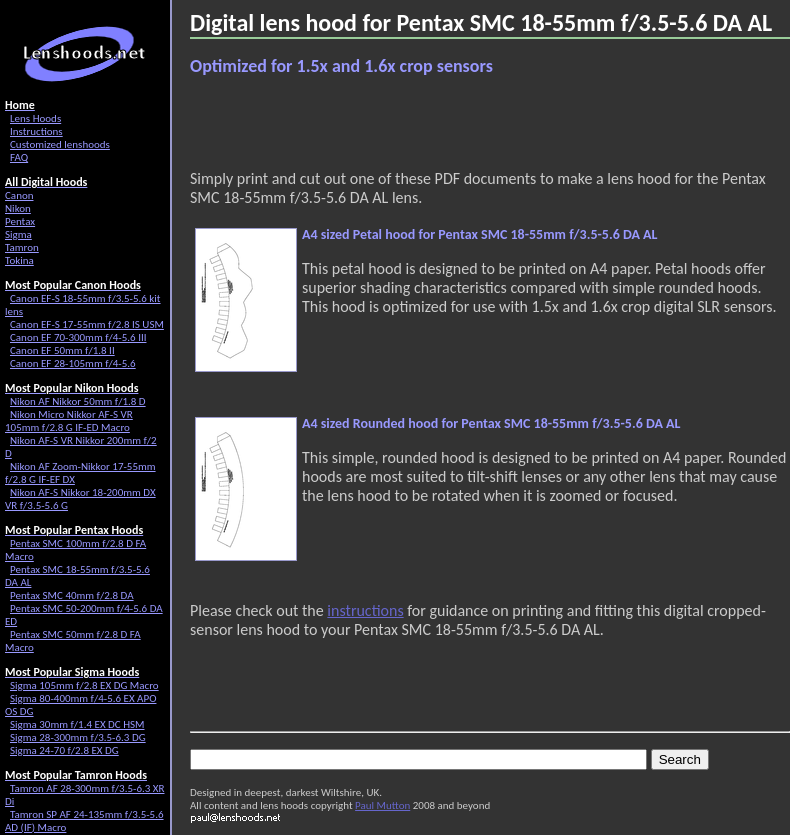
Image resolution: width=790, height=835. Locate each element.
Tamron (22, 247)
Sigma (18, 234)
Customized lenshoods (60, 144)
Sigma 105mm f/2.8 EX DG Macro (84, 685)
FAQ (19, 157)
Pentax (20, 221)
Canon (19, 195)
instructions (365, 610)
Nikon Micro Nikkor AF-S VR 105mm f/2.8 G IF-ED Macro (69, 421)
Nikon (18, 208)
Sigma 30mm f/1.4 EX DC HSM (77, 724)
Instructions (36, 131)
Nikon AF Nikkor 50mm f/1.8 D (78, 401)
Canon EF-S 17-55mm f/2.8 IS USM (87, 324)
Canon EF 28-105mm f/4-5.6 (73, 363)
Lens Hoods (35, 118)
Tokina (19, 260)
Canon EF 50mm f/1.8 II (62, 350)
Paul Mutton (382, 805)
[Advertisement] (324, 123)
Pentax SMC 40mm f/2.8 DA (72, 595)
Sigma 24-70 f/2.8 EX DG (64, 750)
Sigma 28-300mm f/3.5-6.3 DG (78, 737)
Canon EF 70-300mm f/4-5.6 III (78, 337)
